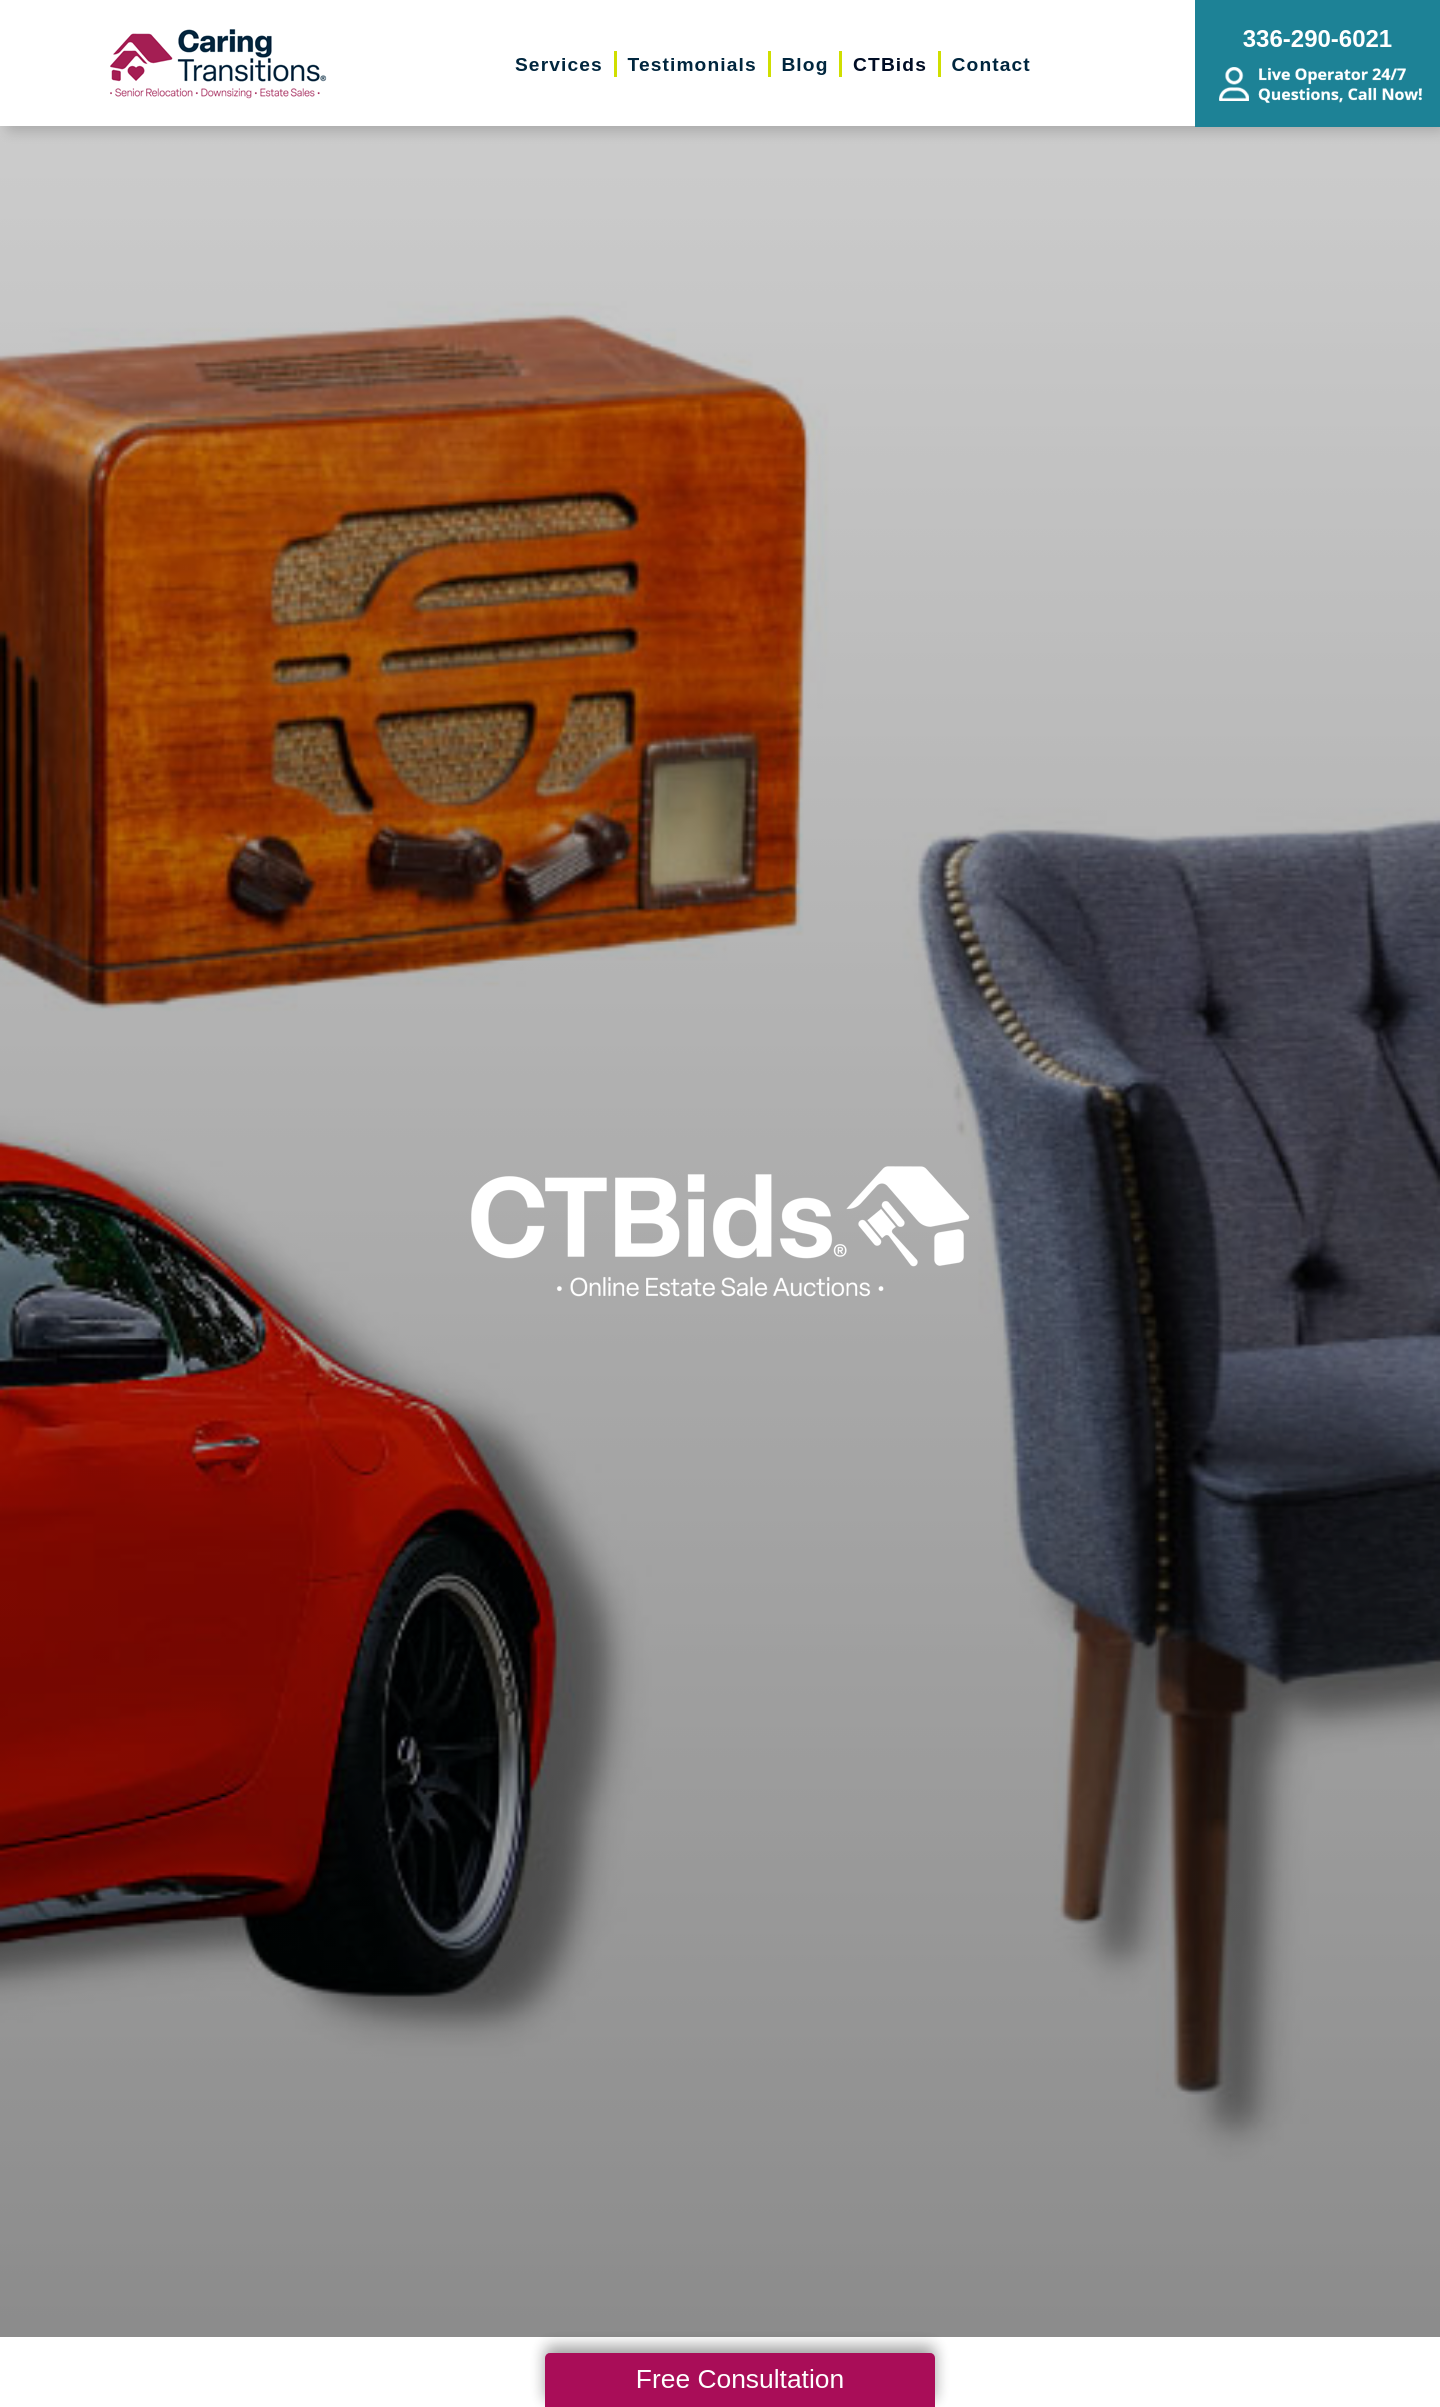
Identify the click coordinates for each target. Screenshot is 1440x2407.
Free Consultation (740, 2379)
